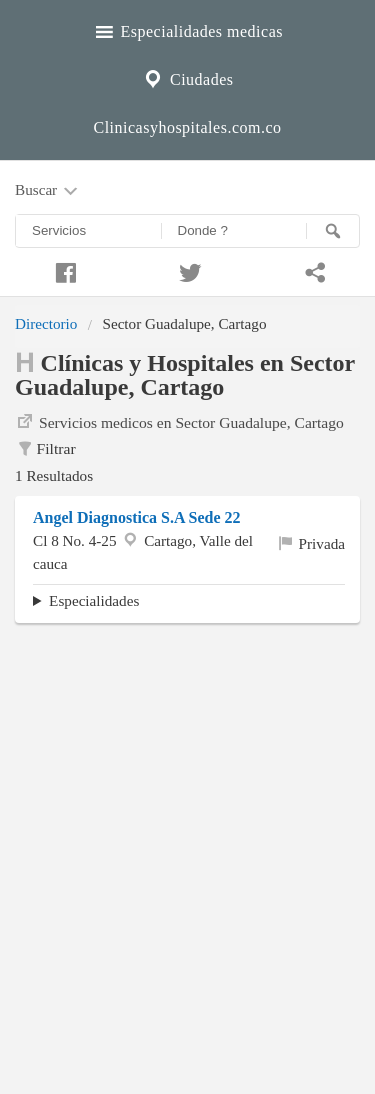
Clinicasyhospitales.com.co (187, 127)
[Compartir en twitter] (187, 270)
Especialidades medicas (187, 29)
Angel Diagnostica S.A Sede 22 (137, 517)
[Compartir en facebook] (62, 270)
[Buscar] (333, 231)
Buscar (48, 191)
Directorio (46, 323)
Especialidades (94, 600)
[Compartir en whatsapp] (312, 270)
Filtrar (45, 449)
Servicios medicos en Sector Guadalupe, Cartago (179, 421)
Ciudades (187, 77)
